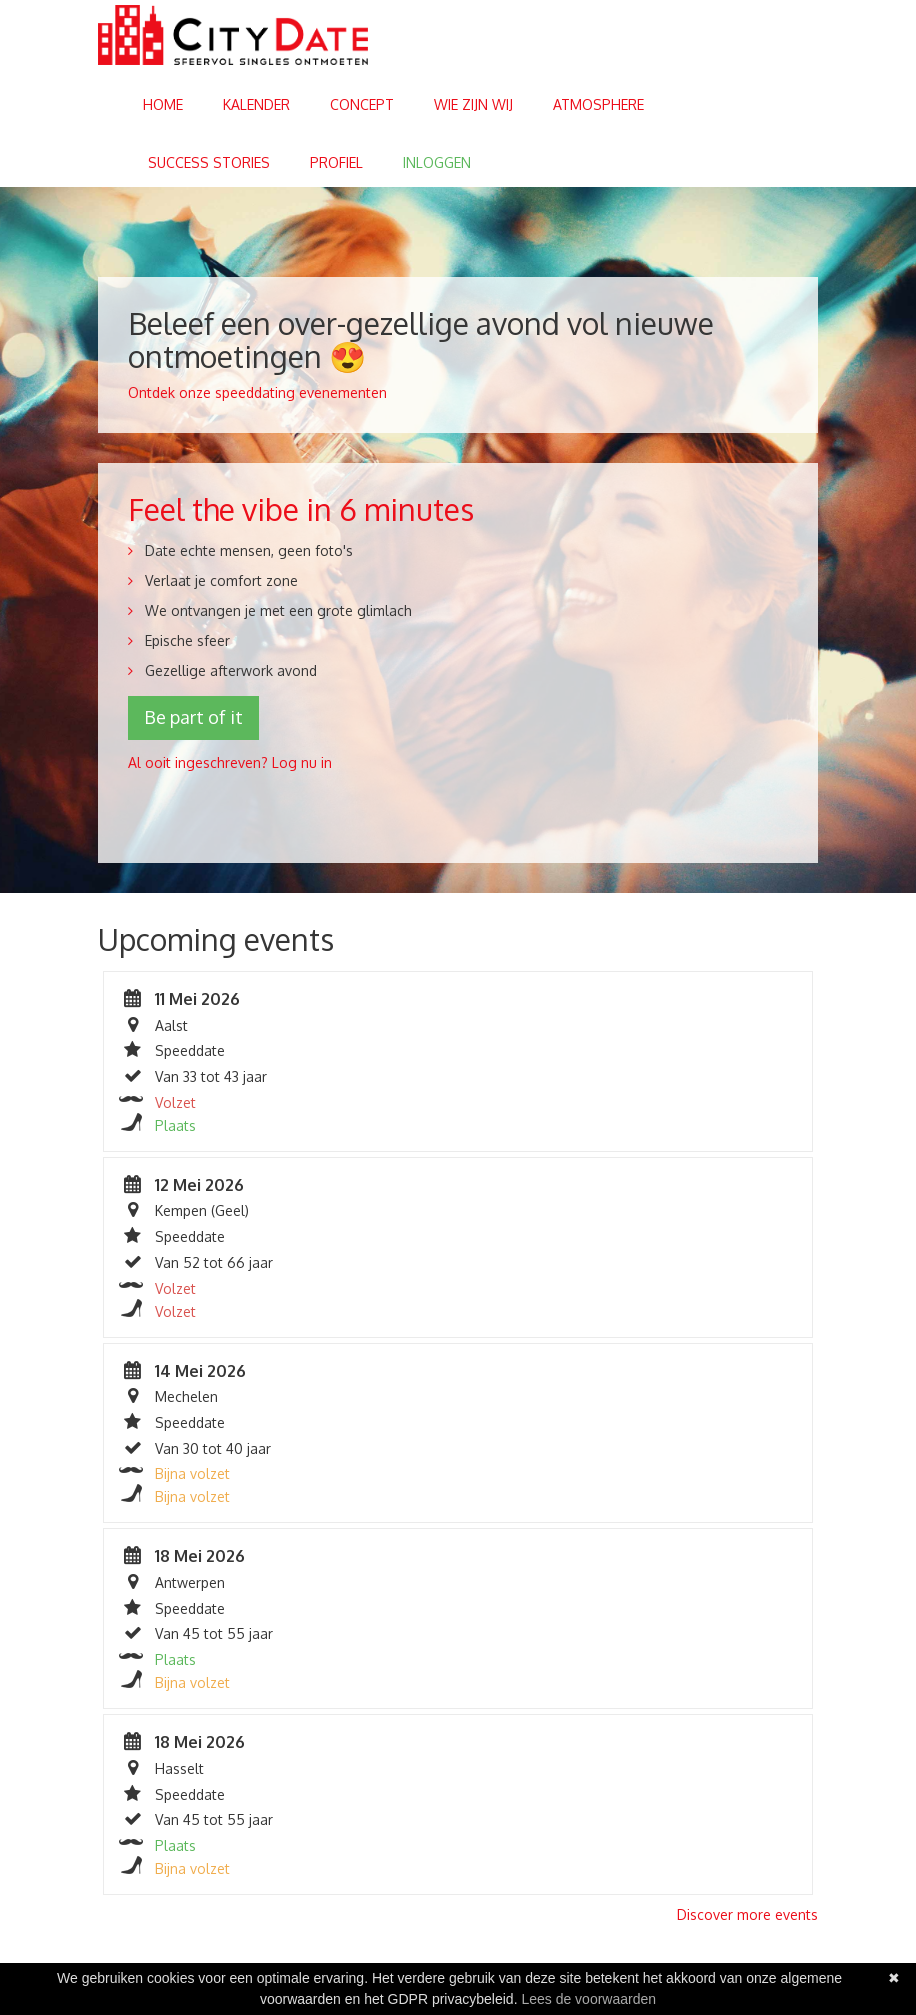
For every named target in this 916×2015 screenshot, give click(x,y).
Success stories (209, 162)
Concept (362, 104)
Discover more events (747, 1914)
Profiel (336, 162)
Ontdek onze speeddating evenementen (257, 392)
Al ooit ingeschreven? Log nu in (230, 762)
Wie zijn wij (473, 104)
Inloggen (437, 162)
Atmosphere (598, 104)
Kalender (256, 104)
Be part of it (193, 717)
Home (163, 104)
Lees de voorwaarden (588, 1999)
